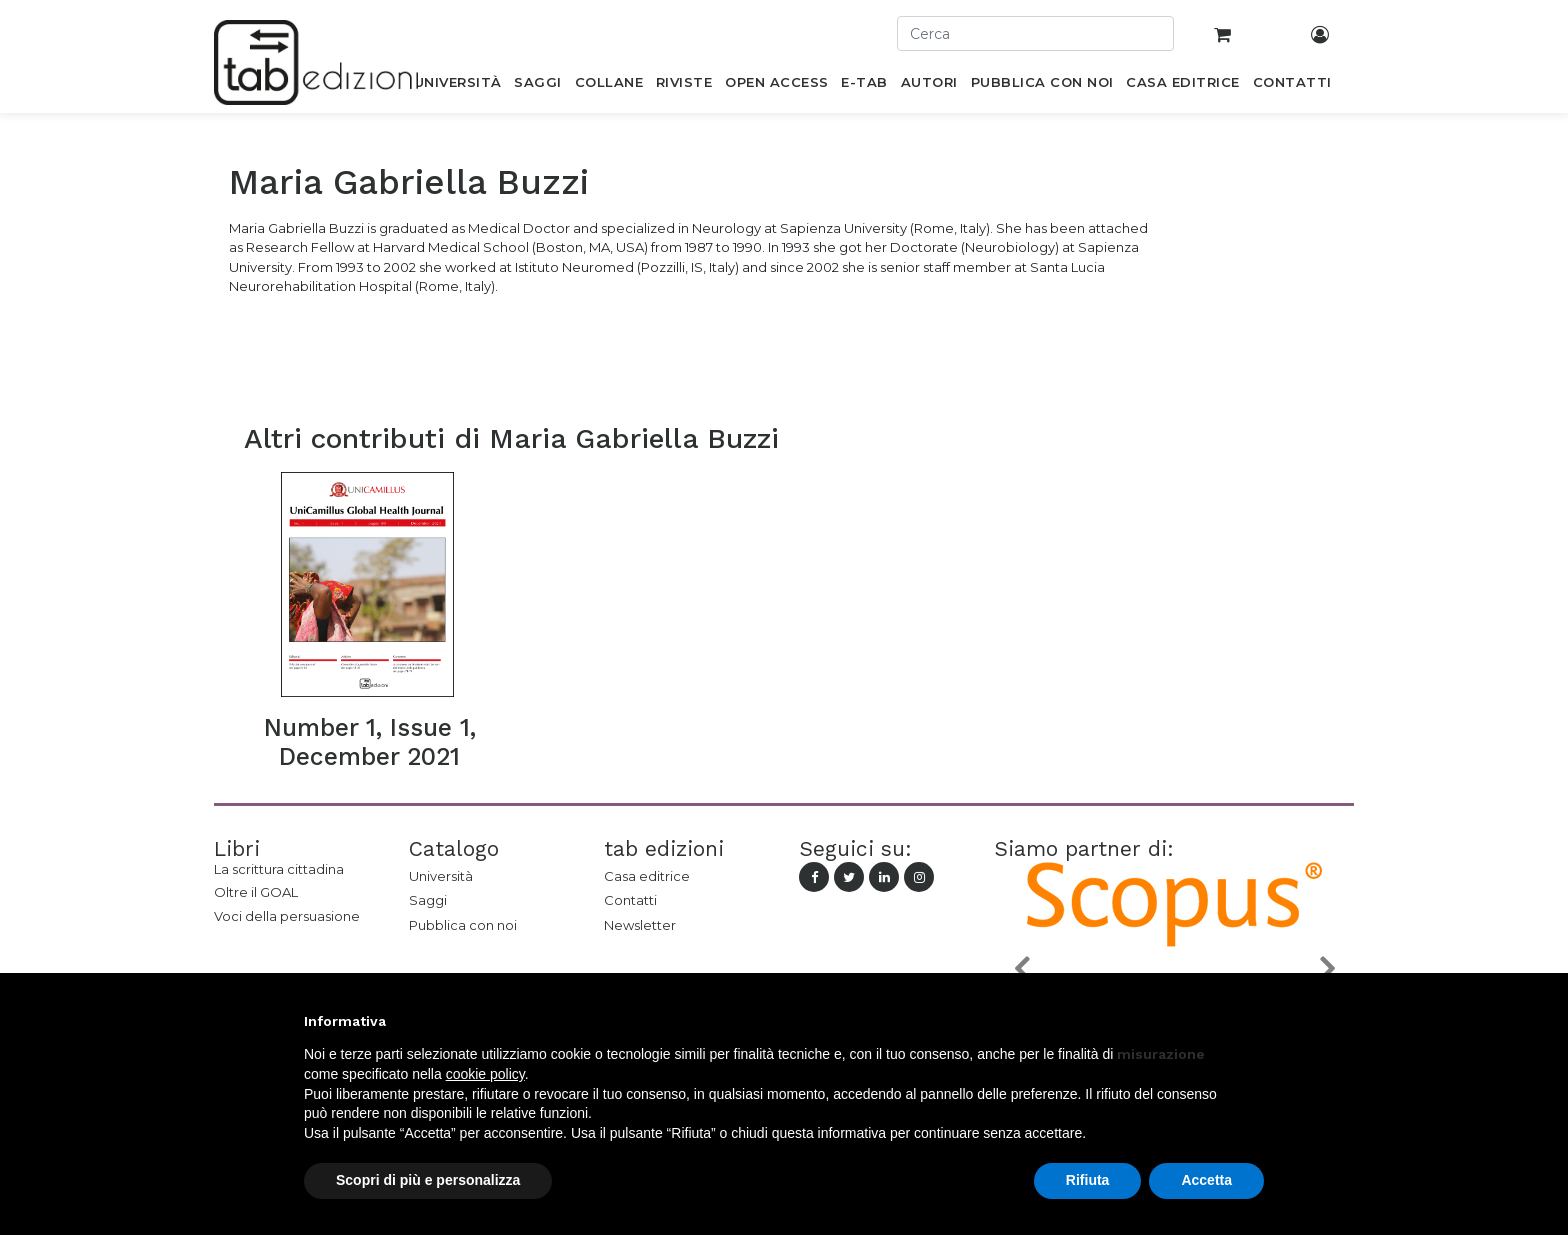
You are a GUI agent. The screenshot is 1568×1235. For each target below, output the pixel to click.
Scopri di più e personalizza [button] (428, 1180)
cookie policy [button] (485, 1074)
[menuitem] (457, 86)
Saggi (428, 900)
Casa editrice (647, 876)
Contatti (630, 900)
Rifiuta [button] (1088, 1180)
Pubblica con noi (463, 925)
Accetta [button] (1206, 1180)
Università (441, 876)
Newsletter (640, 925)
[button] (1021, 968)
